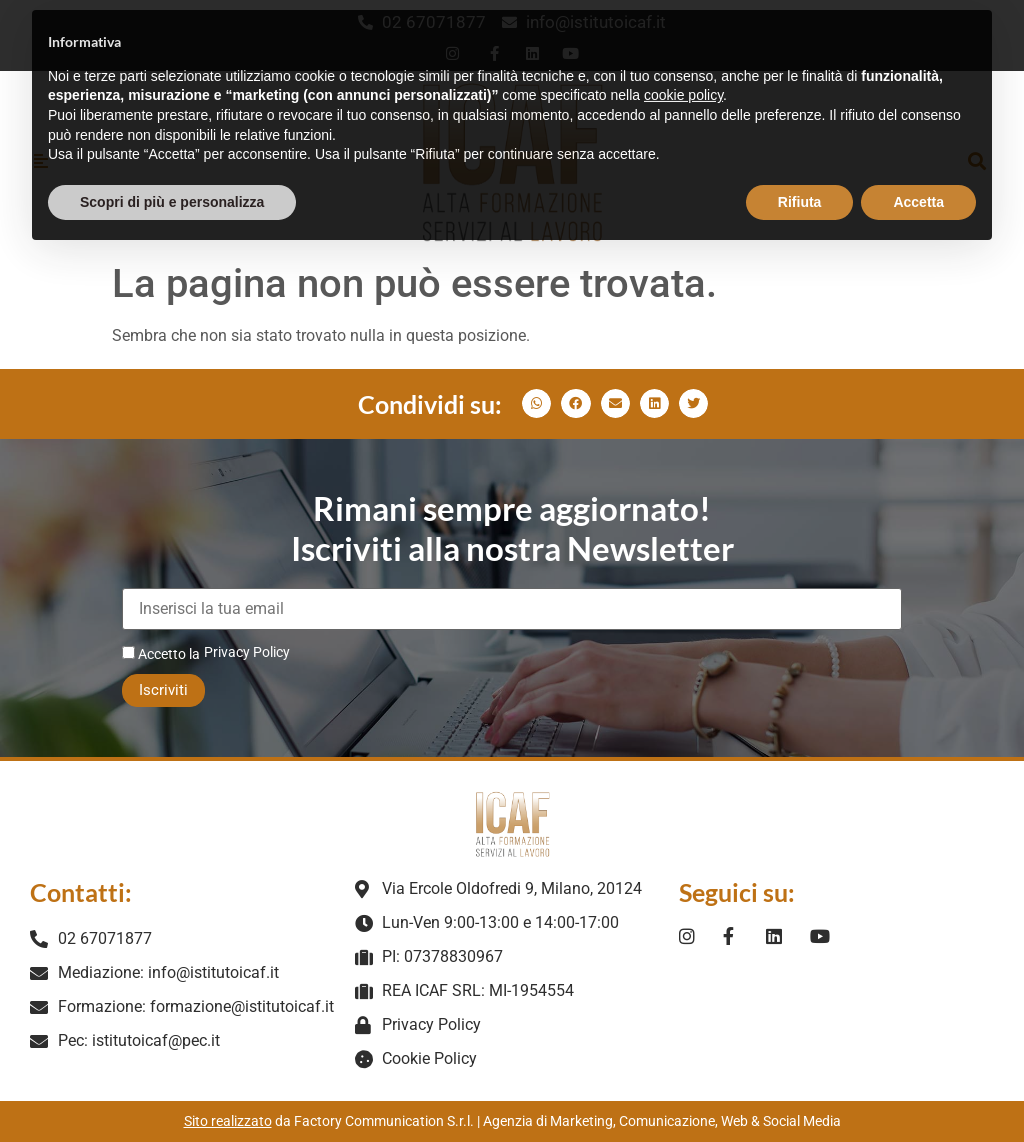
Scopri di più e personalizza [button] (172, 163)
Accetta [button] (918, 163)
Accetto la (161, 653)
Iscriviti (163, 690)
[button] (536, 403)
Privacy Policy (247, 652)
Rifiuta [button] (800, 163)
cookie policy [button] (683, 57)
